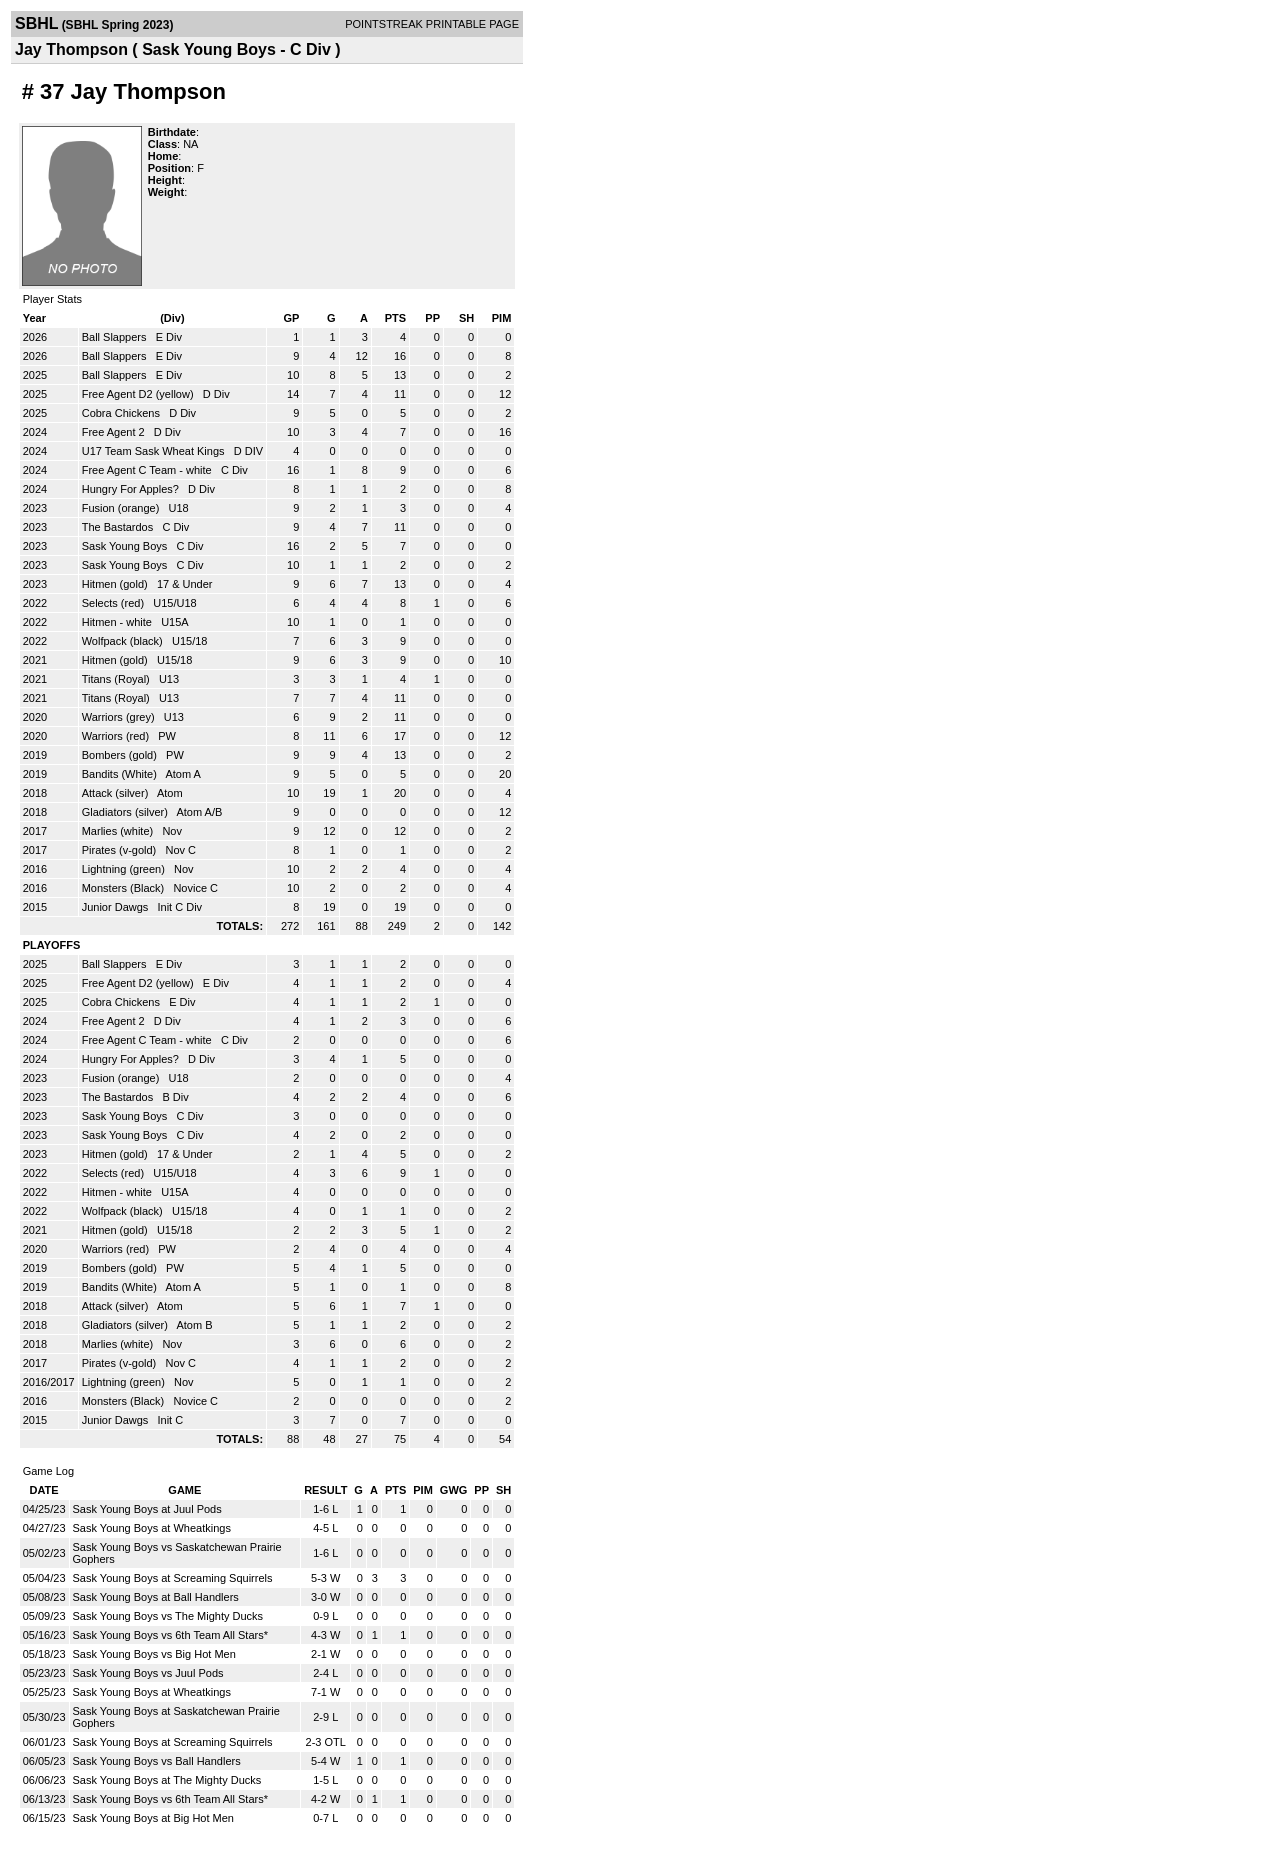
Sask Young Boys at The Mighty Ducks (167, 1780)
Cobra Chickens (122, 413)
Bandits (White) (121, 774)
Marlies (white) (119, 831)
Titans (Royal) (117, 679)
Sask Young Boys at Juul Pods (147, 1509)
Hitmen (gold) (116, 584)
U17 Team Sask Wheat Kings (155, 451)
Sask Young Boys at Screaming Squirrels (173, 1578)
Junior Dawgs (117, 907)
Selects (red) (114, 603)
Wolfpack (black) (124, 641)
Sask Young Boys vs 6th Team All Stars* (170, 1635)
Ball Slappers (116, 337)
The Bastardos (119, 527)
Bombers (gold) (121, 755)
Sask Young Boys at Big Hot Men (153, 1818)
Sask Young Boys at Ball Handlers (156, 1597)
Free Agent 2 (115, 432)
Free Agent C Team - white (148, 470)
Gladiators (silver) (126, 812)
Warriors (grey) (120, 717)
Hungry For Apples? (132, 489)
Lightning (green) (125, 869)
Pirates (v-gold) (121, 850)
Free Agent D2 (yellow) (139, 394)
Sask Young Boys (126, 546)
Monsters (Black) (125, 888)
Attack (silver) (117, 793)
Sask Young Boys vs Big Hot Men (154, 1654)
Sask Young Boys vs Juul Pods (148, 1673)
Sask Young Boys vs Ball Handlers (157, 1761)
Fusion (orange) (122, 508)
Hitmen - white (118, 622)
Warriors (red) (117, 736)
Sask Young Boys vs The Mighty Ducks (168, 1616)
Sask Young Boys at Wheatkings (152, 1528)
